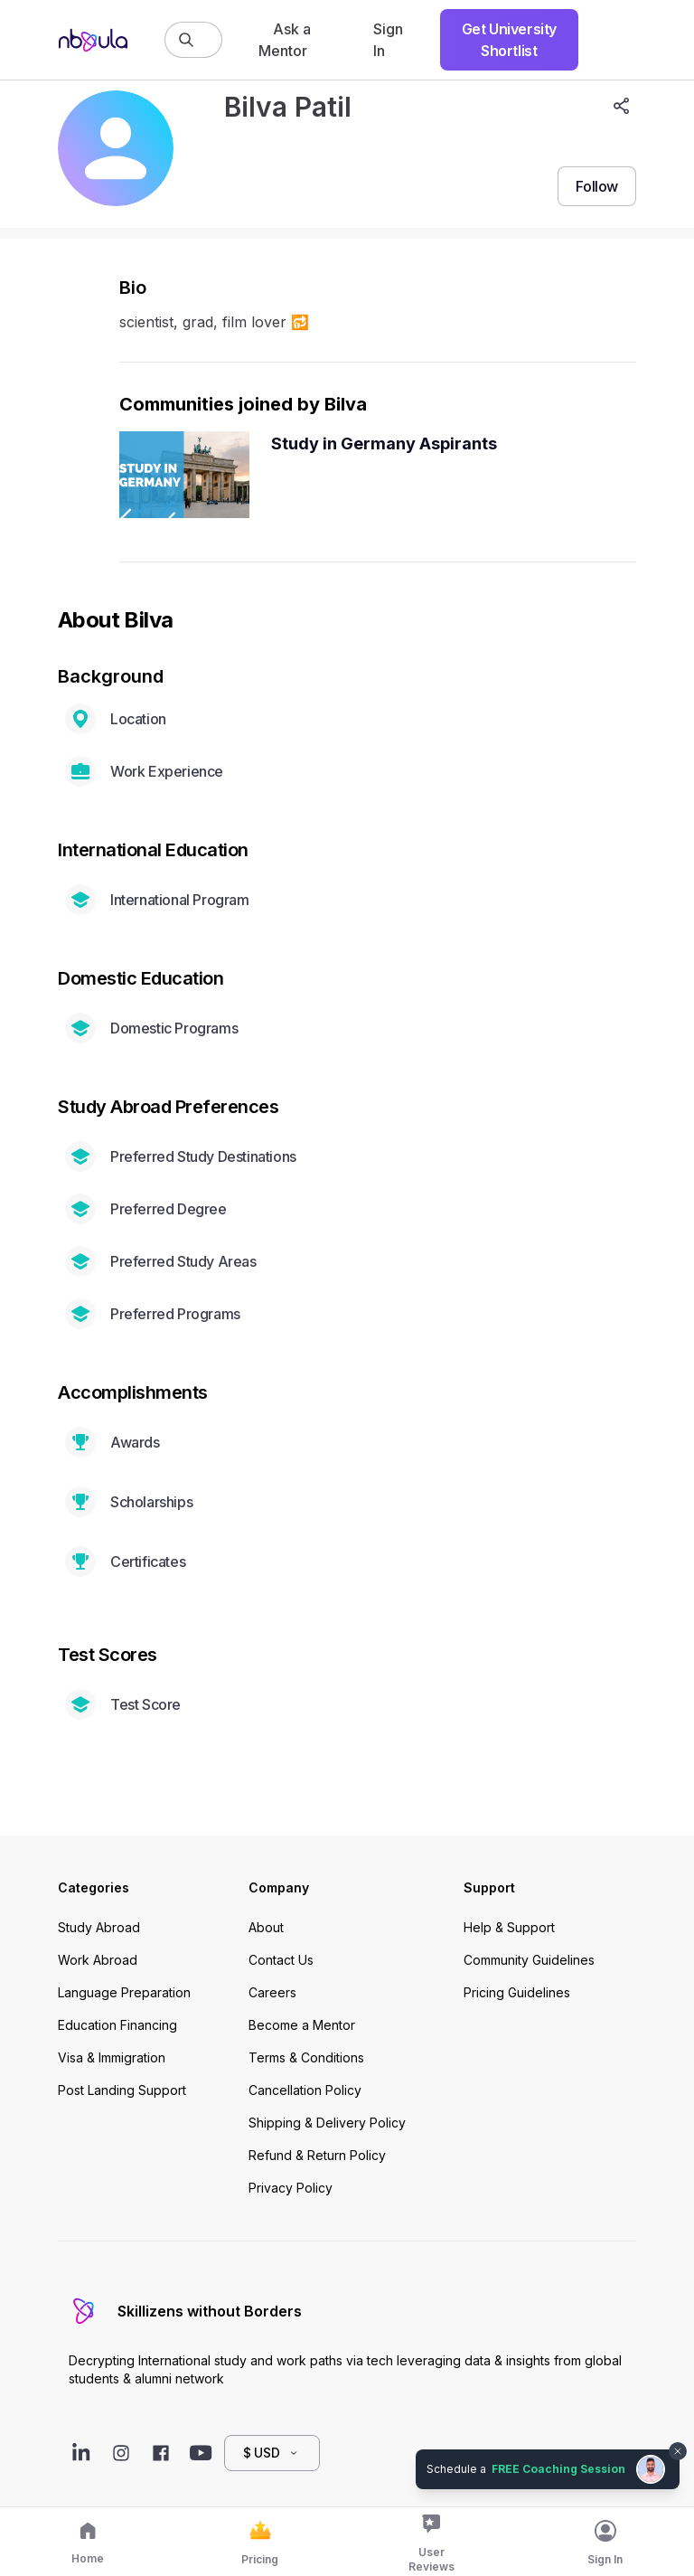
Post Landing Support (122, 2090)
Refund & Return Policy (317, 2155)
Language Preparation (124, 1992)
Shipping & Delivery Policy (327, 2122)
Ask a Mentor (284, 40)
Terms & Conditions (306, 2057)
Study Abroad (99, 1927)
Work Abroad (97, 1959)
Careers (272, 1992)
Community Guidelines (529, 1959)
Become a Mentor (302, 2025)
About (266, 1927)
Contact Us (281, 1959)
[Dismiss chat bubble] (678, 2451)
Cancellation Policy (305, 2090)
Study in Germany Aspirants (384, 443)
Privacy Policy (291, 2187)
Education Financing (117, 2025)
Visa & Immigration (111, 2057)
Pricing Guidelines (517, 1992)
